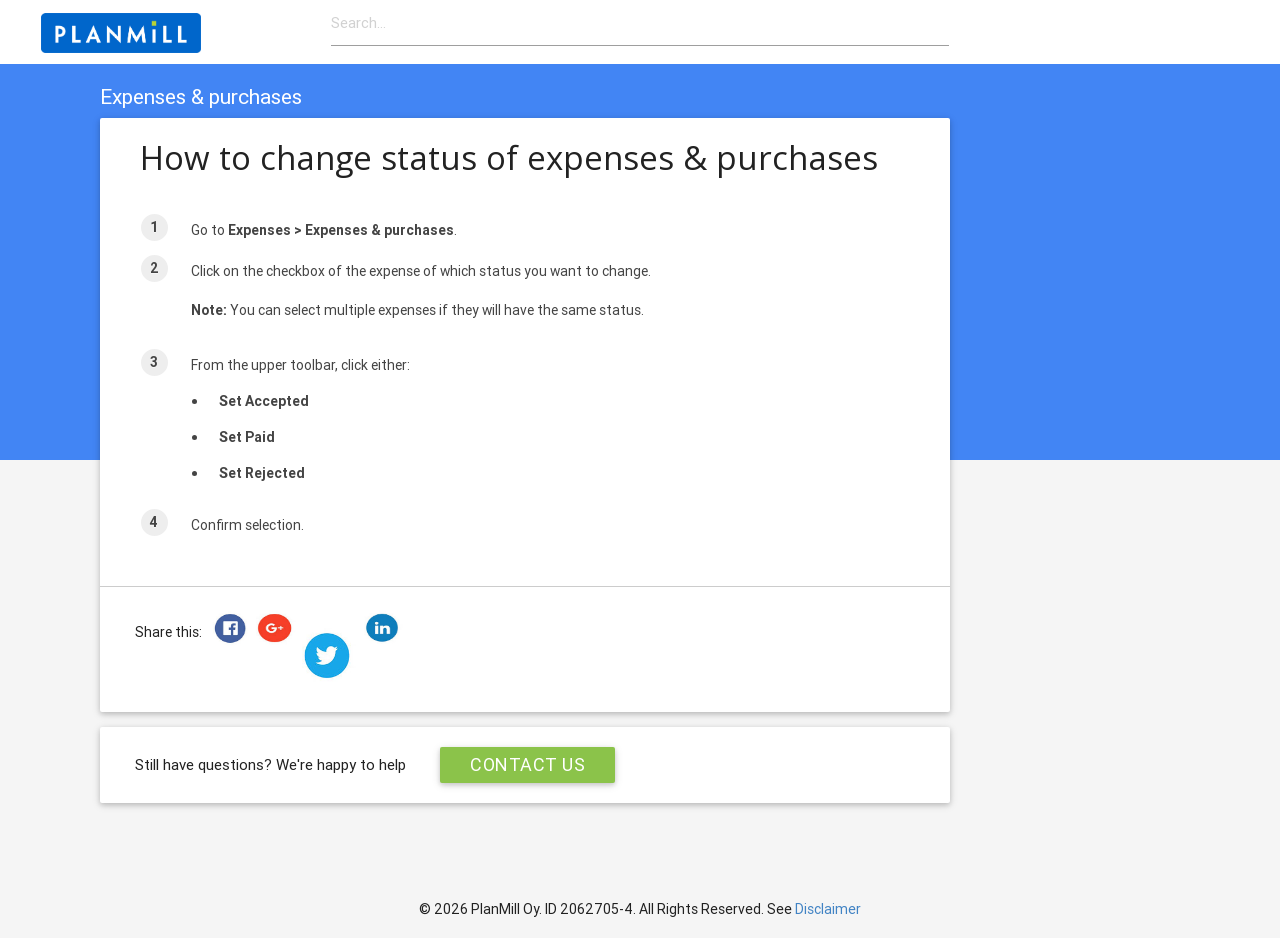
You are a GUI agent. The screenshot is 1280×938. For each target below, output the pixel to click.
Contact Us (527, 764)
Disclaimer (828, 909)
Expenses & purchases (201, 97)
